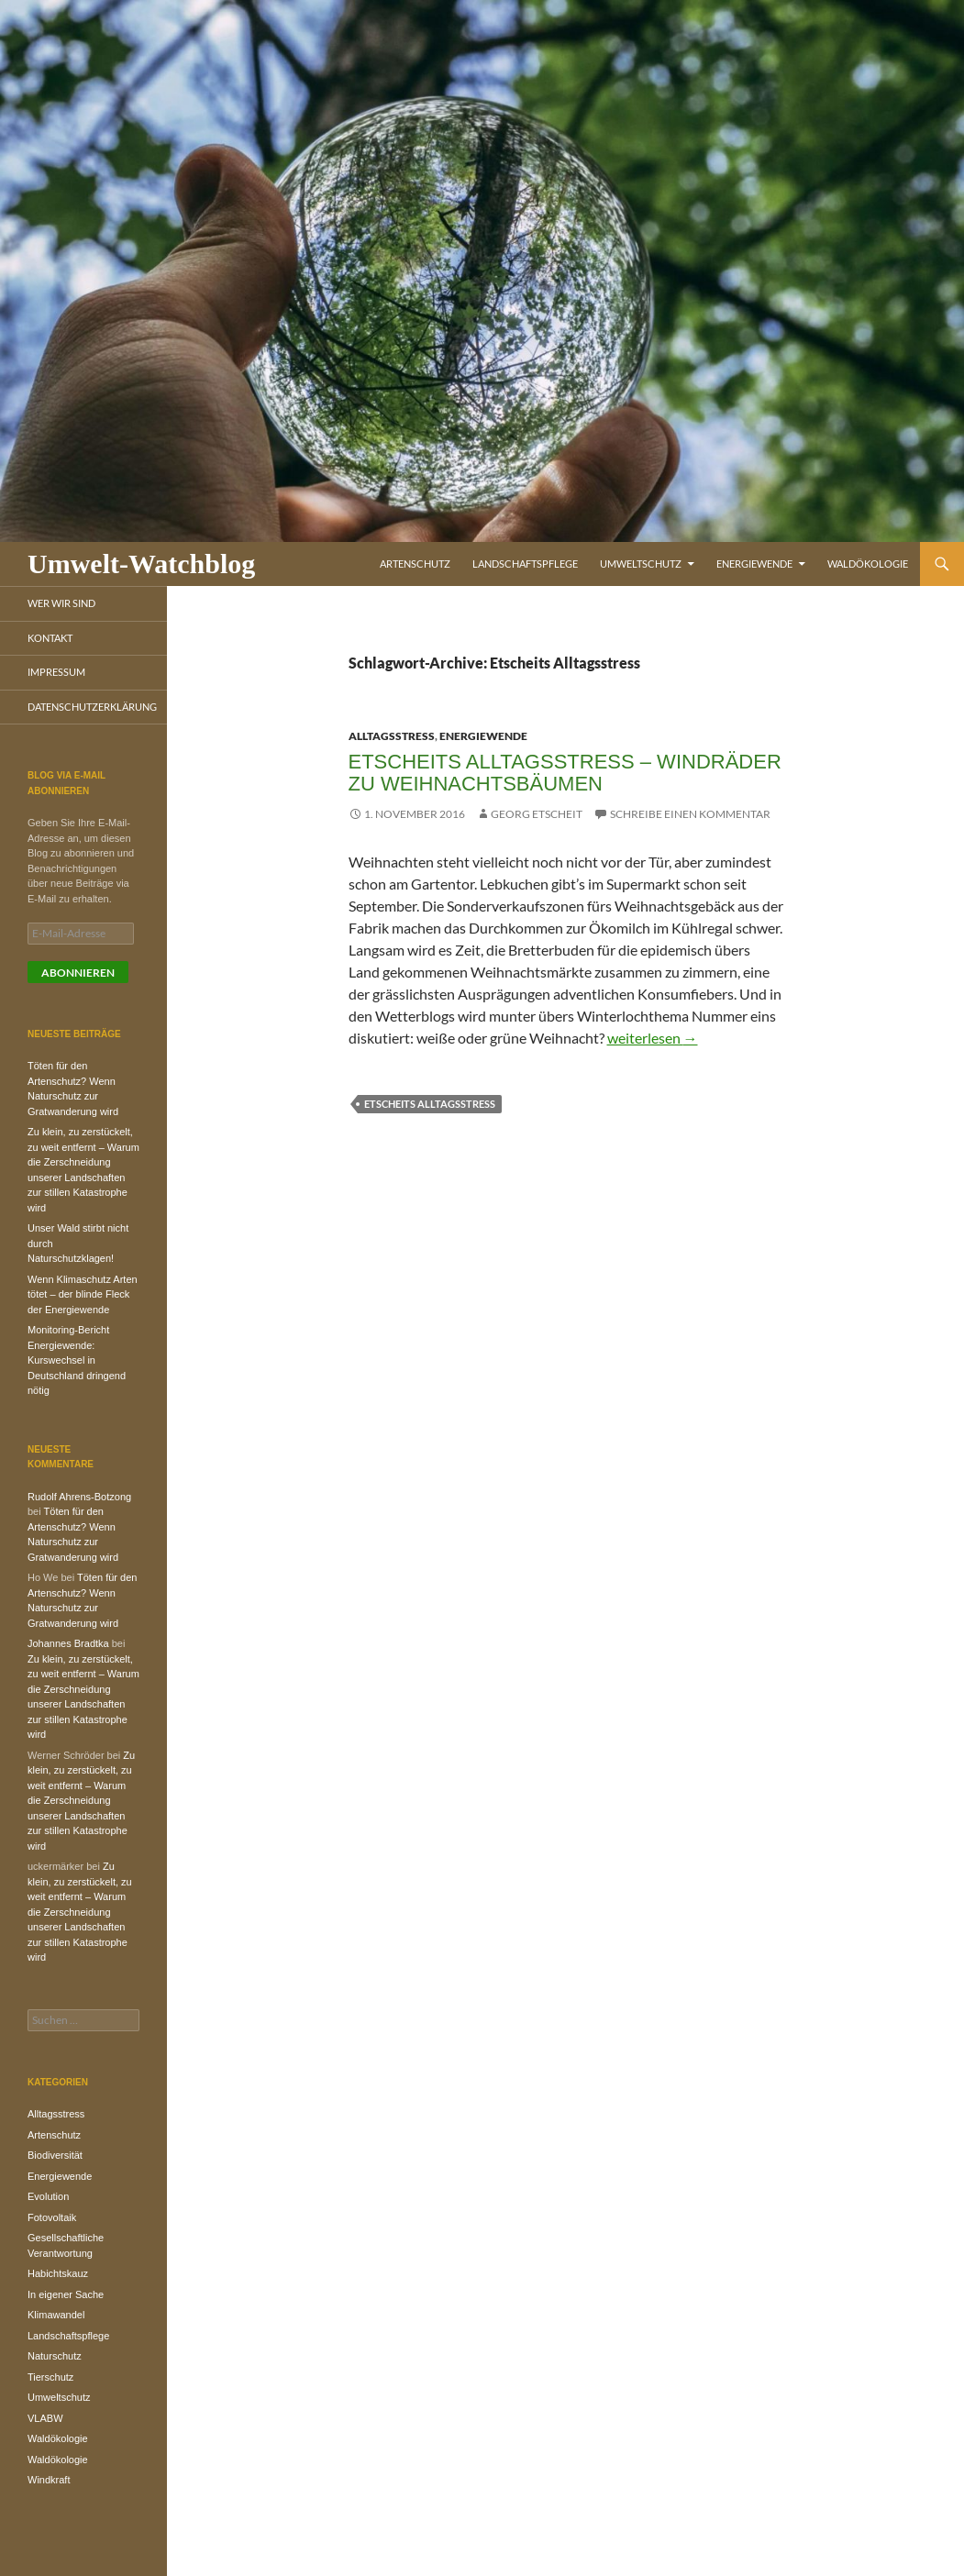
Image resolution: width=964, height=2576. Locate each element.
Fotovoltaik (52, 2217)
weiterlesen (652, 1037)
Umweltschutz (640, 563)
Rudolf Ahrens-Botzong (79, 1496)
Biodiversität (55, 2155)
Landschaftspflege (525, 563)
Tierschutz (50, 2377)
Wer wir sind (61, 603)
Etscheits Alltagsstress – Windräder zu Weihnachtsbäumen (565, 772)
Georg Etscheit (536, 814)
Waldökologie (867, 563)
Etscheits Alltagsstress (429, 1104)
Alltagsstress (392, 736)
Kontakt (50, 638)
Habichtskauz (58, 2273)
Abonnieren (78, 972)
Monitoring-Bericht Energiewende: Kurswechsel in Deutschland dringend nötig (77, 1360)
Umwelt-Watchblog (141, 563)
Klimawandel (56, 2314)
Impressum (56, 672)
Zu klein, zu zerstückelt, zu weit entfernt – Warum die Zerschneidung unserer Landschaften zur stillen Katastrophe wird (81, 1801)
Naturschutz (55, 2355)
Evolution (48, 2196)
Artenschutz (415, 563)
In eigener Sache (66, 2294)
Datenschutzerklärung (92, 707)
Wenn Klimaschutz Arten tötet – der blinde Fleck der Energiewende (83, 1294)
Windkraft (49, 2479)
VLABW (45, 2418)
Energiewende (754, 563)
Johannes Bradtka (68, 1643)
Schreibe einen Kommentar (690, 814)
